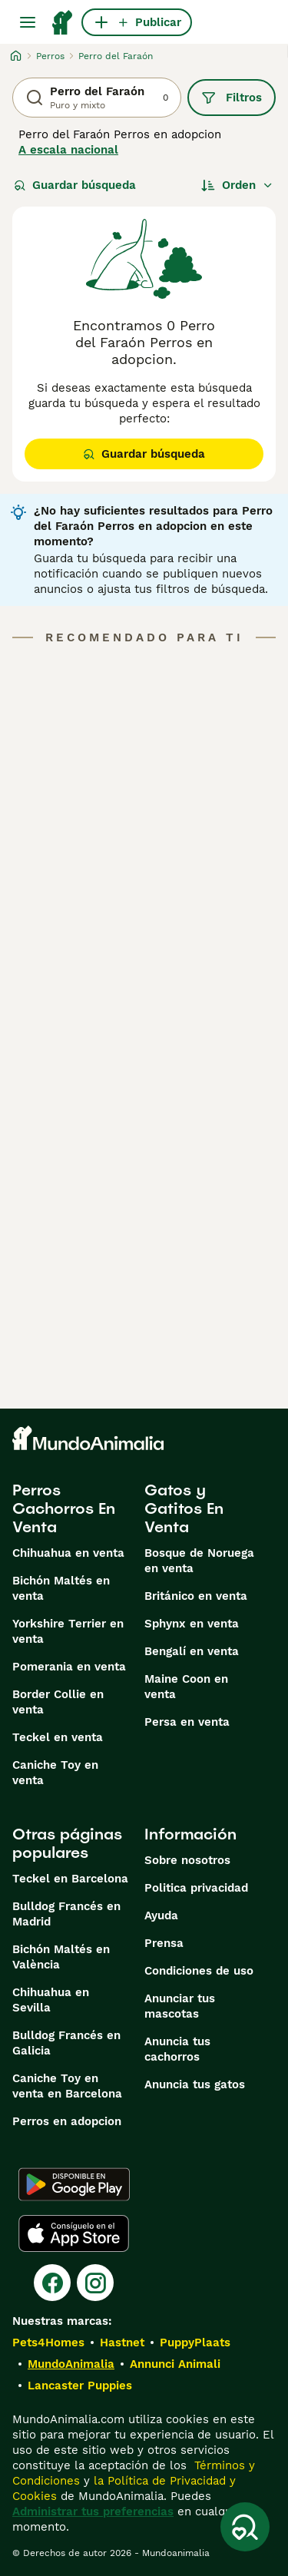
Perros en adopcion (66, 2121)
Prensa (164, 1943)
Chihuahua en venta (68, 1553)
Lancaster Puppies (80, 2385)
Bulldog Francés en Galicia (66, 2043)
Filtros (231, 97)
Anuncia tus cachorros (177, 2049)
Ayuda (161, 1915)
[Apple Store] (73, 2233)
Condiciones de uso (198, 1971)
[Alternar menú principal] (27, 22)
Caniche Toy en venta (55, 1772)
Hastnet (122, 2342)
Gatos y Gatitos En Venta (183, 1508)
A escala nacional (68, 150)
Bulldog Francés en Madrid (66, 1914)
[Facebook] (52, 2282)
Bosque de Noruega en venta (199, 1560)
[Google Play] (74, 2184)
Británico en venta (195, 1596)
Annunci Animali (175, 2364)
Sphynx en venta (191, 1624)
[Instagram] (95, 2282)
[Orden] (237, 185)
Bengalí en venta (191, 1651)
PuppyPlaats (195, 2342)
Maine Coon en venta (186, 1686)
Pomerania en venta (69, 1667)
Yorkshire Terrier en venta (68, 1631)
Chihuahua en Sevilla (50, 2000)
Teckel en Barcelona (70, 1879)
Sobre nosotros (187, 1860)
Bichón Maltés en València (61, 1957)
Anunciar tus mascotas (179, 2006)
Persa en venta (187, 1722)
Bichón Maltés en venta (61, 1588)
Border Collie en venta (58, 1702)
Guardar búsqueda (75, 185)
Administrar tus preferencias (93, 2511)
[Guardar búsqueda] (245, 2526)
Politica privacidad (196, 1888)
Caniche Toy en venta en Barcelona (67, 2086)
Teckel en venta (57, 1737)
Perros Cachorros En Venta (63, 1508)
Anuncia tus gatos (194, 2084)
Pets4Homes (48, 2342)
